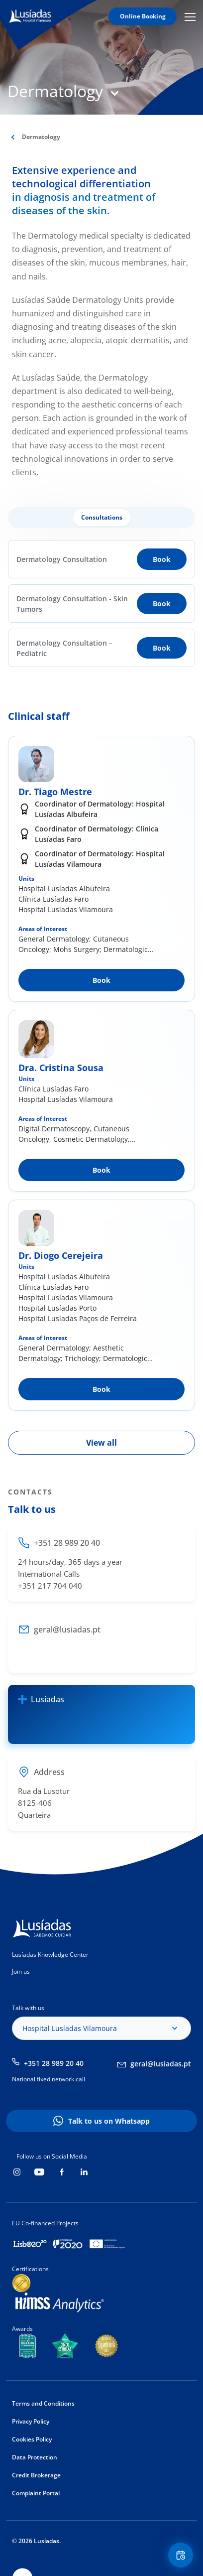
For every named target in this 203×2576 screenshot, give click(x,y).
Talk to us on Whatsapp (109, 2121)
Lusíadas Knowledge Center (50, 1954)
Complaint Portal (36, 2493)
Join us (21, 1971)
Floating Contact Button (182, 2555)
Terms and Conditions (43, 2403)
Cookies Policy (32, 2439)
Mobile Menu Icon (190, 16)
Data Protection (34, 2457)
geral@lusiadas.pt (160, 2063)
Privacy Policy (30, 2421)
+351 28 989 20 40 (54, 2063)
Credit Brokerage (36, 2475)
